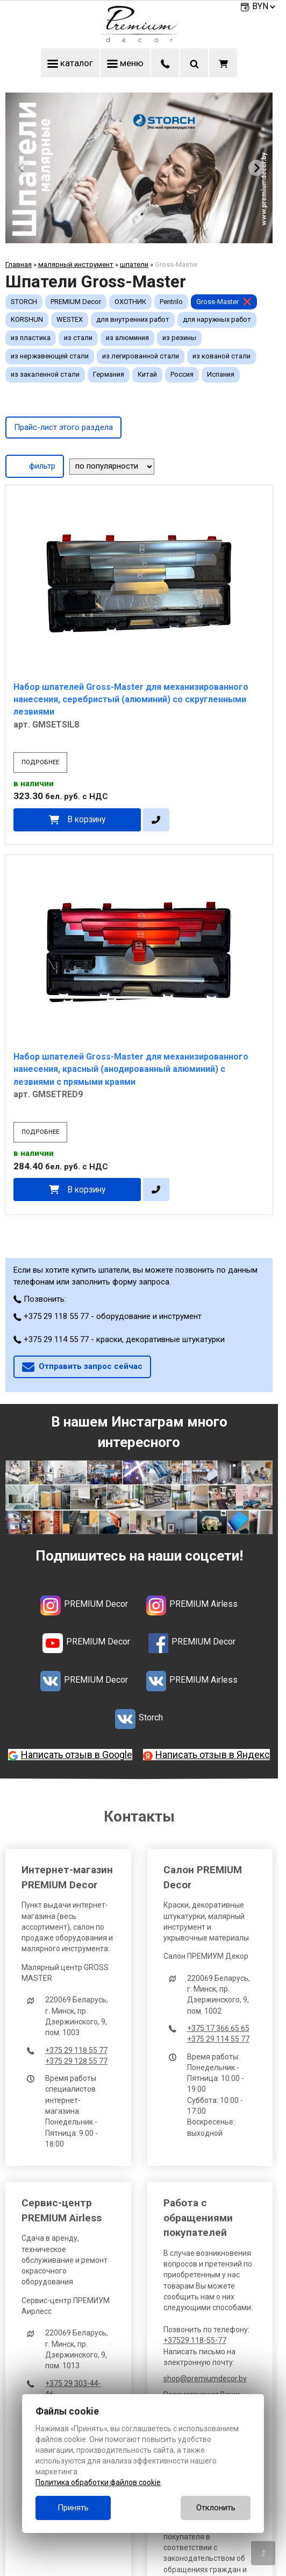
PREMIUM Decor (76, 302)
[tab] (135, 241)
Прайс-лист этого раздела (63, 427)
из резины (179, 338)
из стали (78, 338)
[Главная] (139, 39)
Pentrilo (171, 302)
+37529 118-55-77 (194, 2340)
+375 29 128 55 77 (76, 2061)
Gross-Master (217, 302)
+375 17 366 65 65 (218, 2028)
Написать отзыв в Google (76, 1754)
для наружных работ (217, 319)
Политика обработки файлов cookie (98, 2482)
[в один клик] (156, 819)
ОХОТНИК (130, 302)
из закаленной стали (45, 374)
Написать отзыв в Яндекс (212, 1754)
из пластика (31, 338)
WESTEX (69, 319)
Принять (73, 2508)
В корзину (86, 819)
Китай (147, 374)
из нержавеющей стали (50, 356)
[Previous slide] (21, 168)
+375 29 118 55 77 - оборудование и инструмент (107, 1316)
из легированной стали (140, 356)
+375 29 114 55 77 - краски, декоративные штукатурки (119, 1339)
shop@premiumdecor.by (205, 2378)
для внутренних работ (132, 319)
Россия (182, 374)
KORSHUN (27, 319)
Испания (220, 374)
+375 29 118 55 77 (76, 2050)
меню (125, 63)
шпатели (134, 264)
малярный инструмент (75, 264)
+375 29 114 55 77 (218, 2039)
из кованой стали (221, 356)
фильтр (34, 465)
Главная (18, 264)
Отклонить (215, 2508)
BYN (264, 6)
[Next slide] (256, 168)
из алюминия (127, 338)
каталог (70, 63)
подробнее (40, 762)
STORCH (24, 302)
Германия (108, 374)
